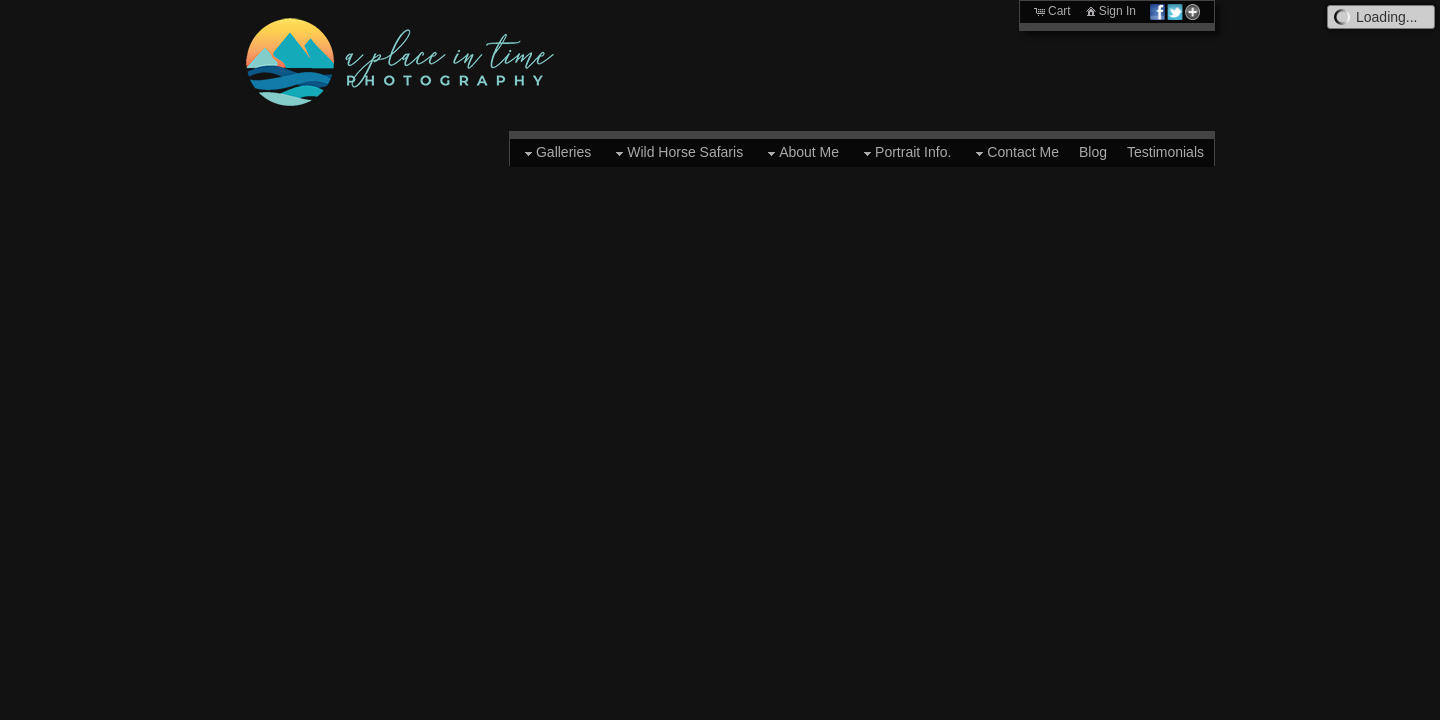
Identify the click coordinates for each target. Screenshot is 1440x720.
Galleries (555, 153)
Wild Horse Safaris (677, 153)
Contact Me (1015, 153)
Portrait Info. (905, 153)
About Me (801, 153)
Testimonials (1165, 152)
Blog (1093, 152)
